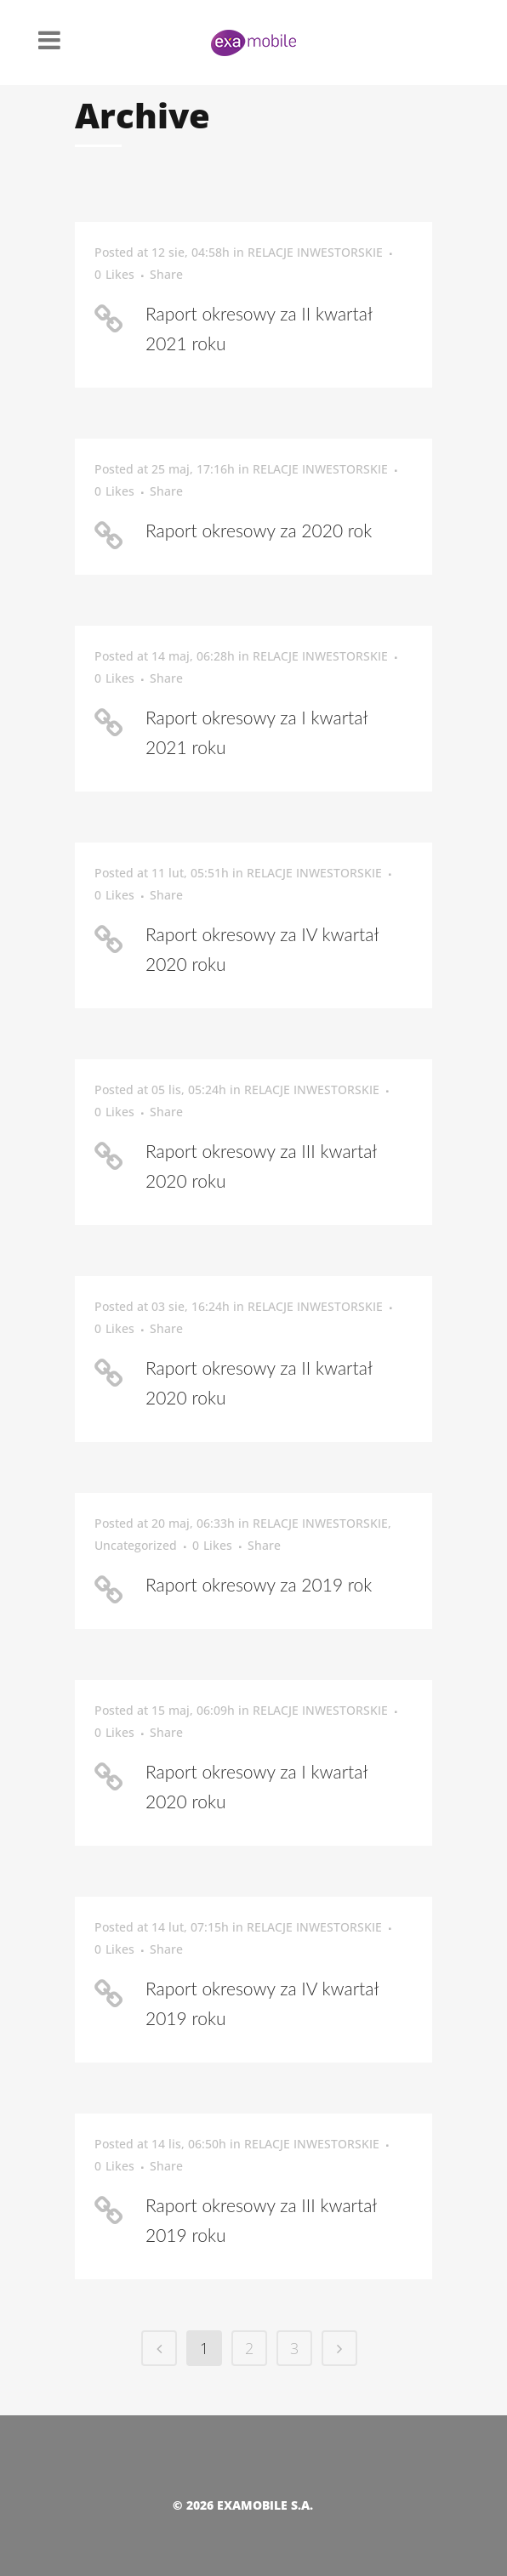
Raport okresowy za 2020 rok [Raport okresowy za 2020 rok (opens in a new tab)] (258, 530)
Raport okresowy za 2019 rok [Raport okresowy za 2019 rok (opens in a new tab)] (258, 1584)
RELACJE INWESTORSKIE (315, 252)
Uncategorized (135, 1545)
